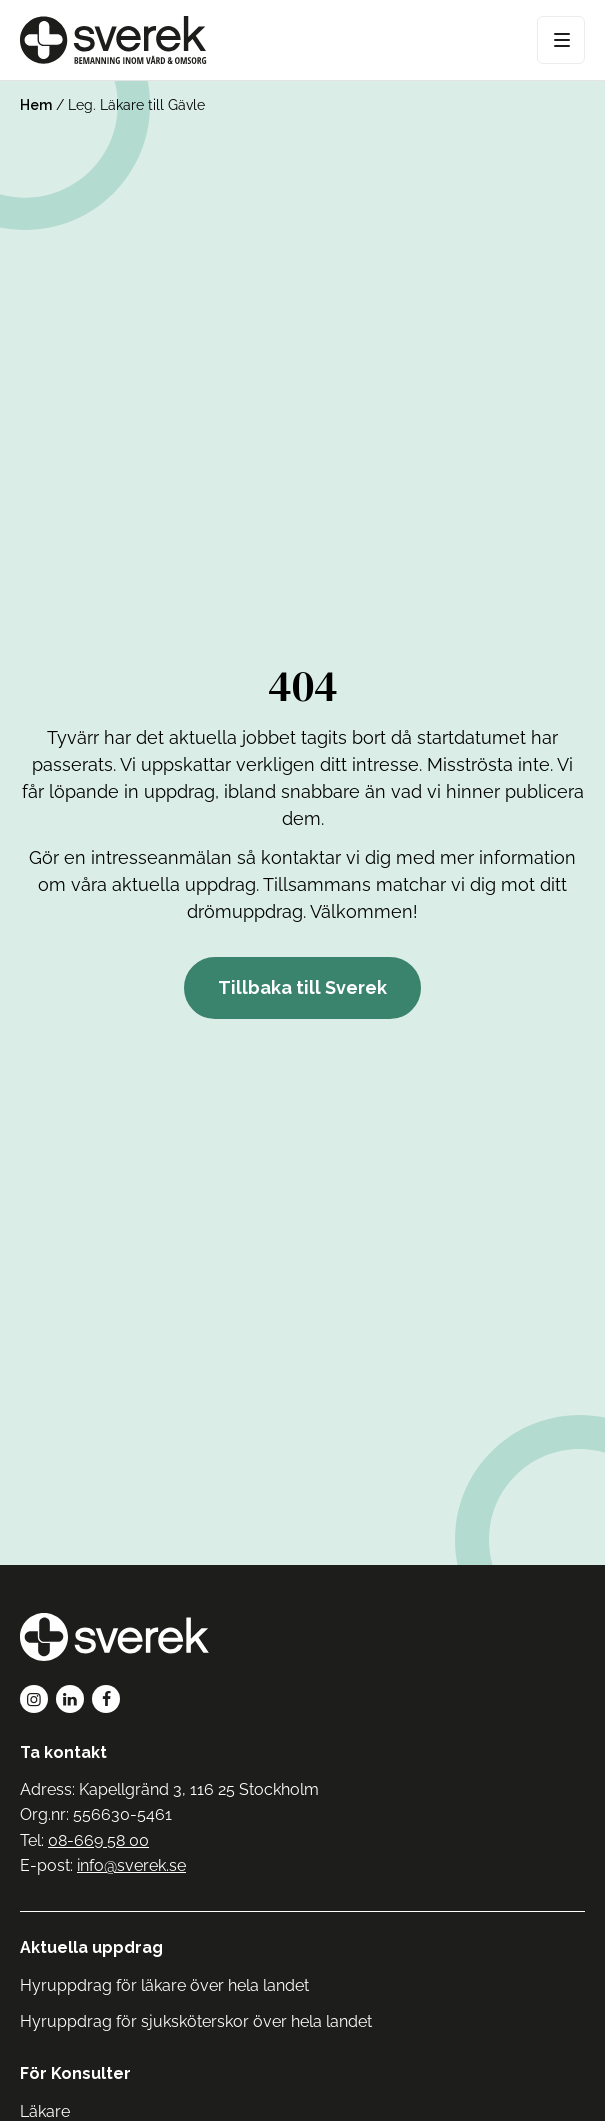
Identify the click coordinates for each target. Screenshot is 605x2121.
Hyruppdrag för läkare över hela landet (164, 1985)
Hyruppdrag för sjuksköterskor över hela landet (196, 2021)
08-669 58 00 (98, 1840)
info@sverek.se (131, 1865)
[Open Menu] (561, 40)
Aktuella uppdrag (91, 1947)
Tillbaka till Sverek (302, 987)
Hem (36, 105)
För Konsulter (75, 2073)
